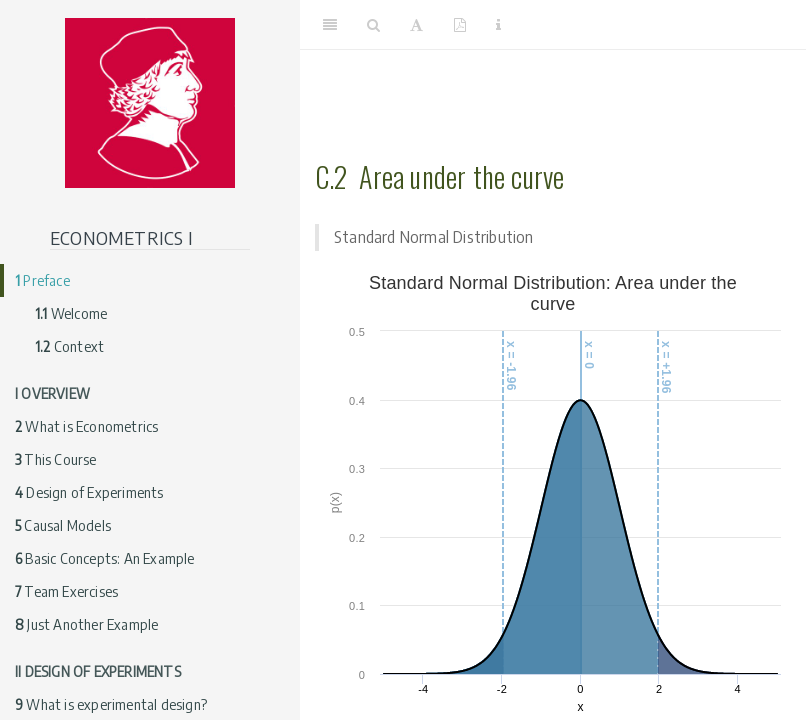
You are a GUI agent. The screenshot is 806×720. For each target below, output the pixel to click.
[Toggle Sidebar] (330, 25)
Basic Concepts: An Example (105, 558)
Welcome (71, 313)
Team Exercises (66, 591)
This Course (56, 459)
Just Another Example (86, 624)
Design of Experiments (89, 492)
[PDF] (460, 25)
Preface (42, 280)
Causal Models (63, 525)
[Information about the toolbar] (498, 25)
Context (69, 346)
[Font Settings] (416, 25)
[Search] (373, 25)
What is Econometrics (86, 426)
